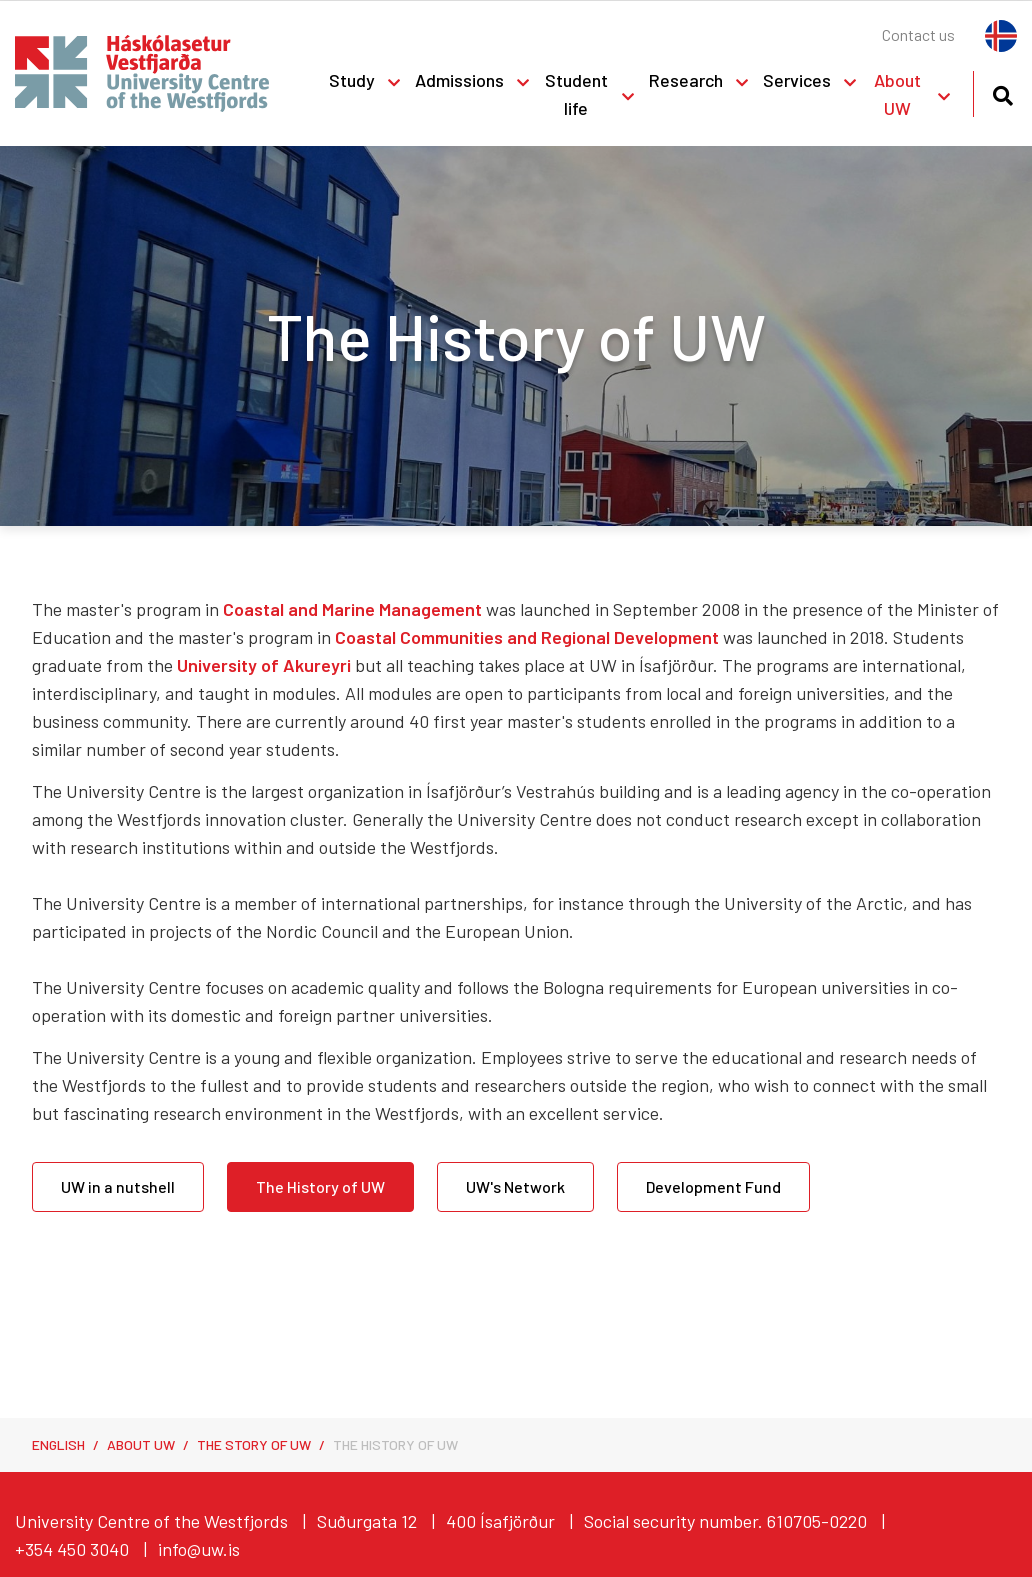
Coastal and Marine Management (352, 609)
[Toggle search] (1002, 92)
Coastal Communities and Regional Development (527, 637)
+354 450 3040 (72, 1549)
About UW (141, 1444)
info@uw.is (199, 1549)
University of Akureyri (264, 665)
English (58, 1444)
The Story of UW (254, 1444)
